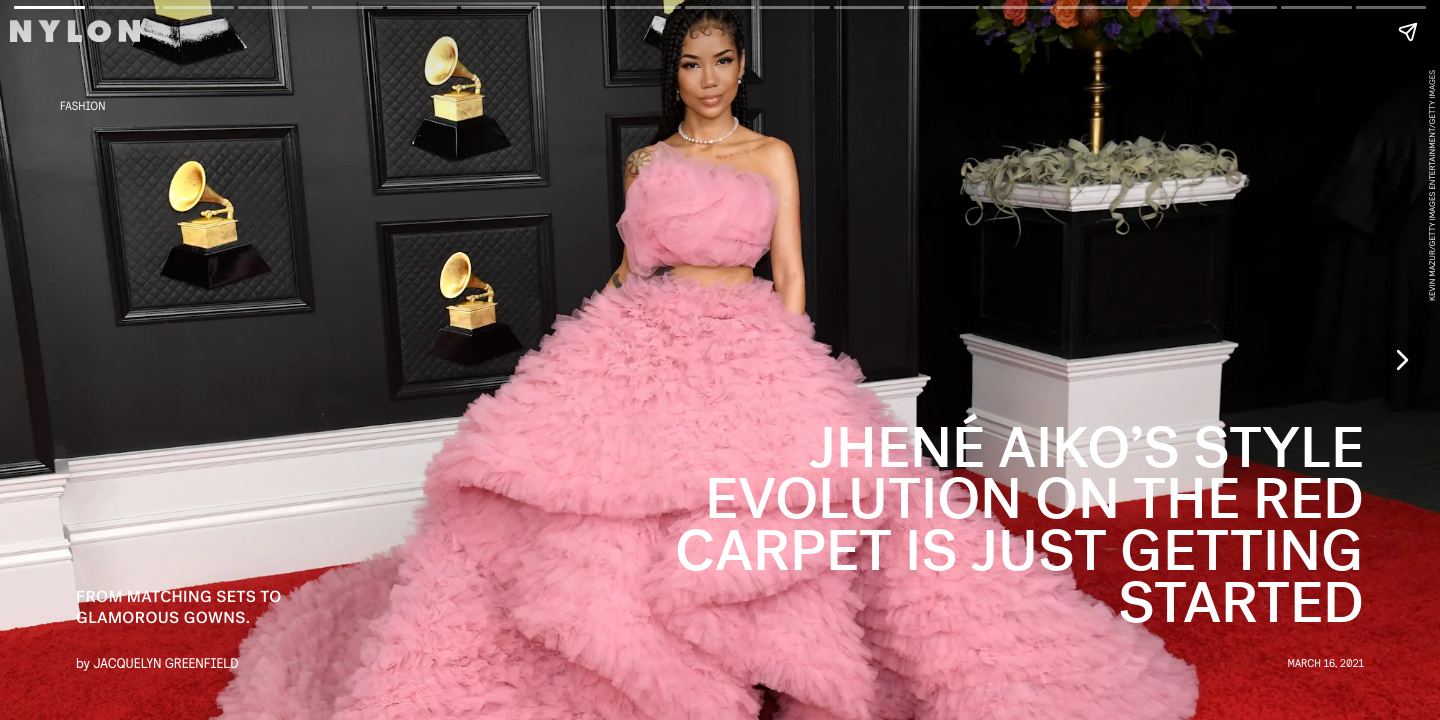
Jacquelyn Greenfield (165, 662)
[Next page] (1401, 360)
